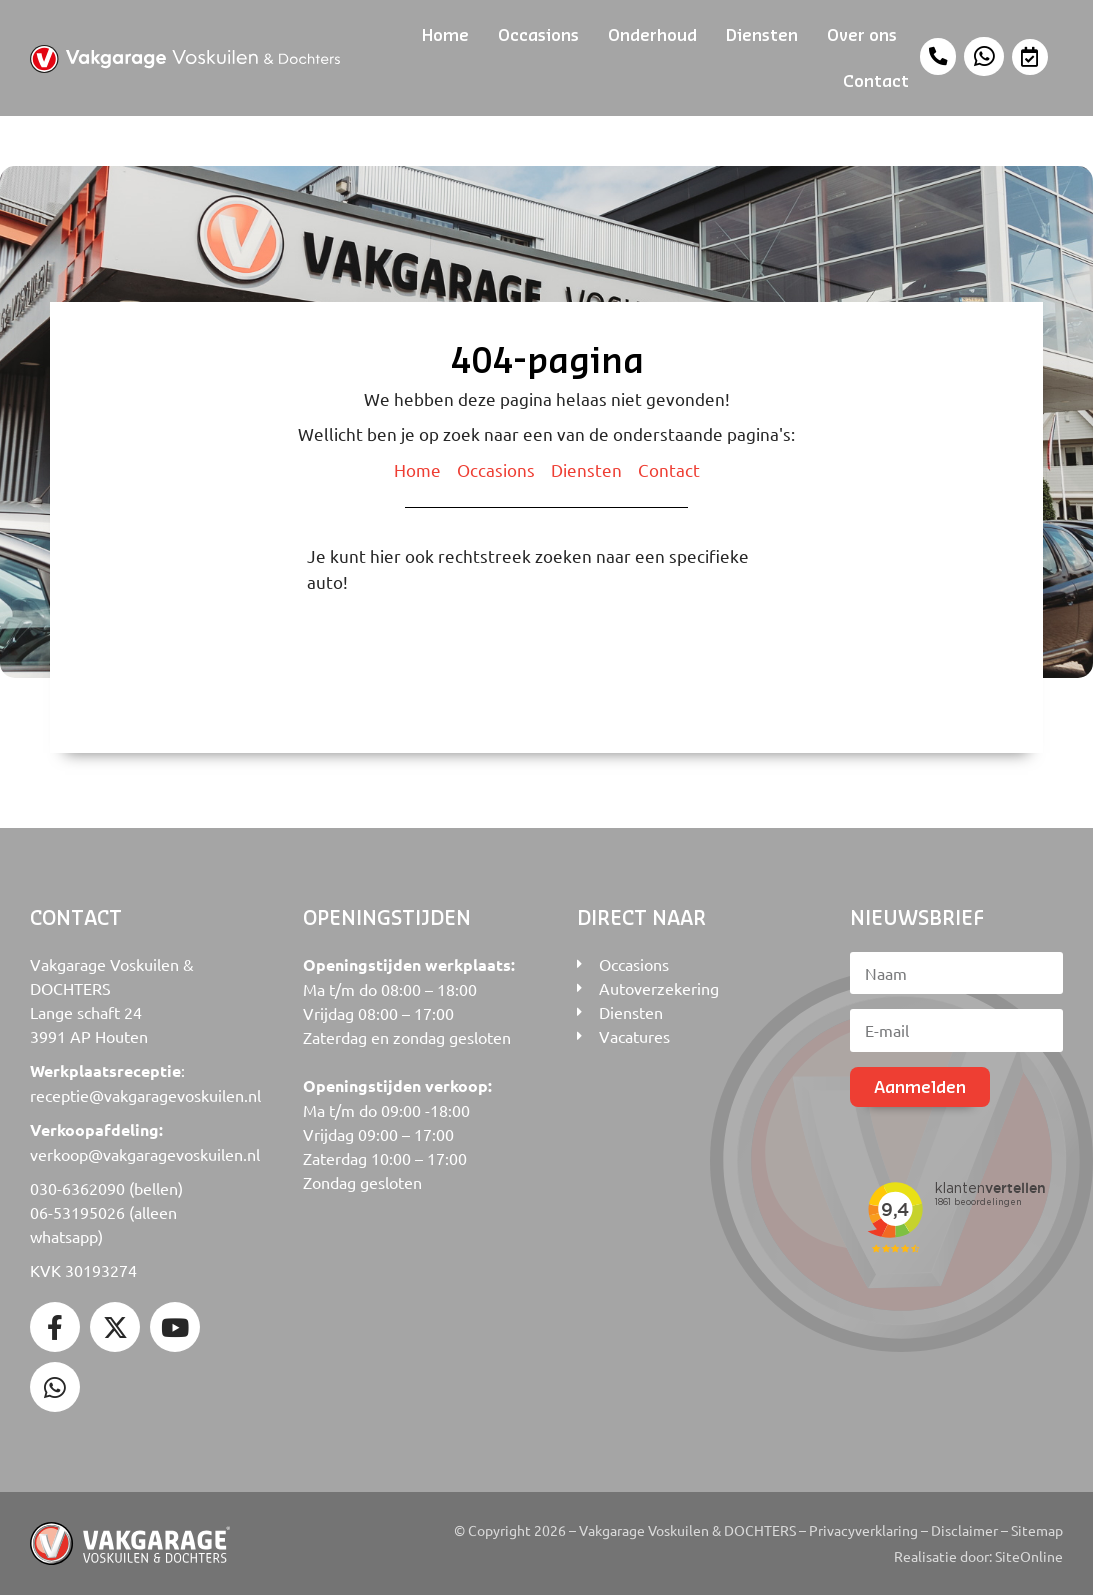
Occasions (538, 34)
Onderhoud (652, 34)
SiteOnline (1029, 1556)
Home (445, 34)
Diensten (762, 34)
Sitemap (1037, 1530)
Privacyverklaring (863, 1530)
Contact (876, 80)
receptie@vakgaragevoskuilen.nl (145, 1095)
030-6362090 (77, 1188)
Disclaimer (964, 1530)
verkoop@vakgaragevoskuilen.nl (145, 1154)
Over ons (862, 34)
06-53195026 (77, 1212)
